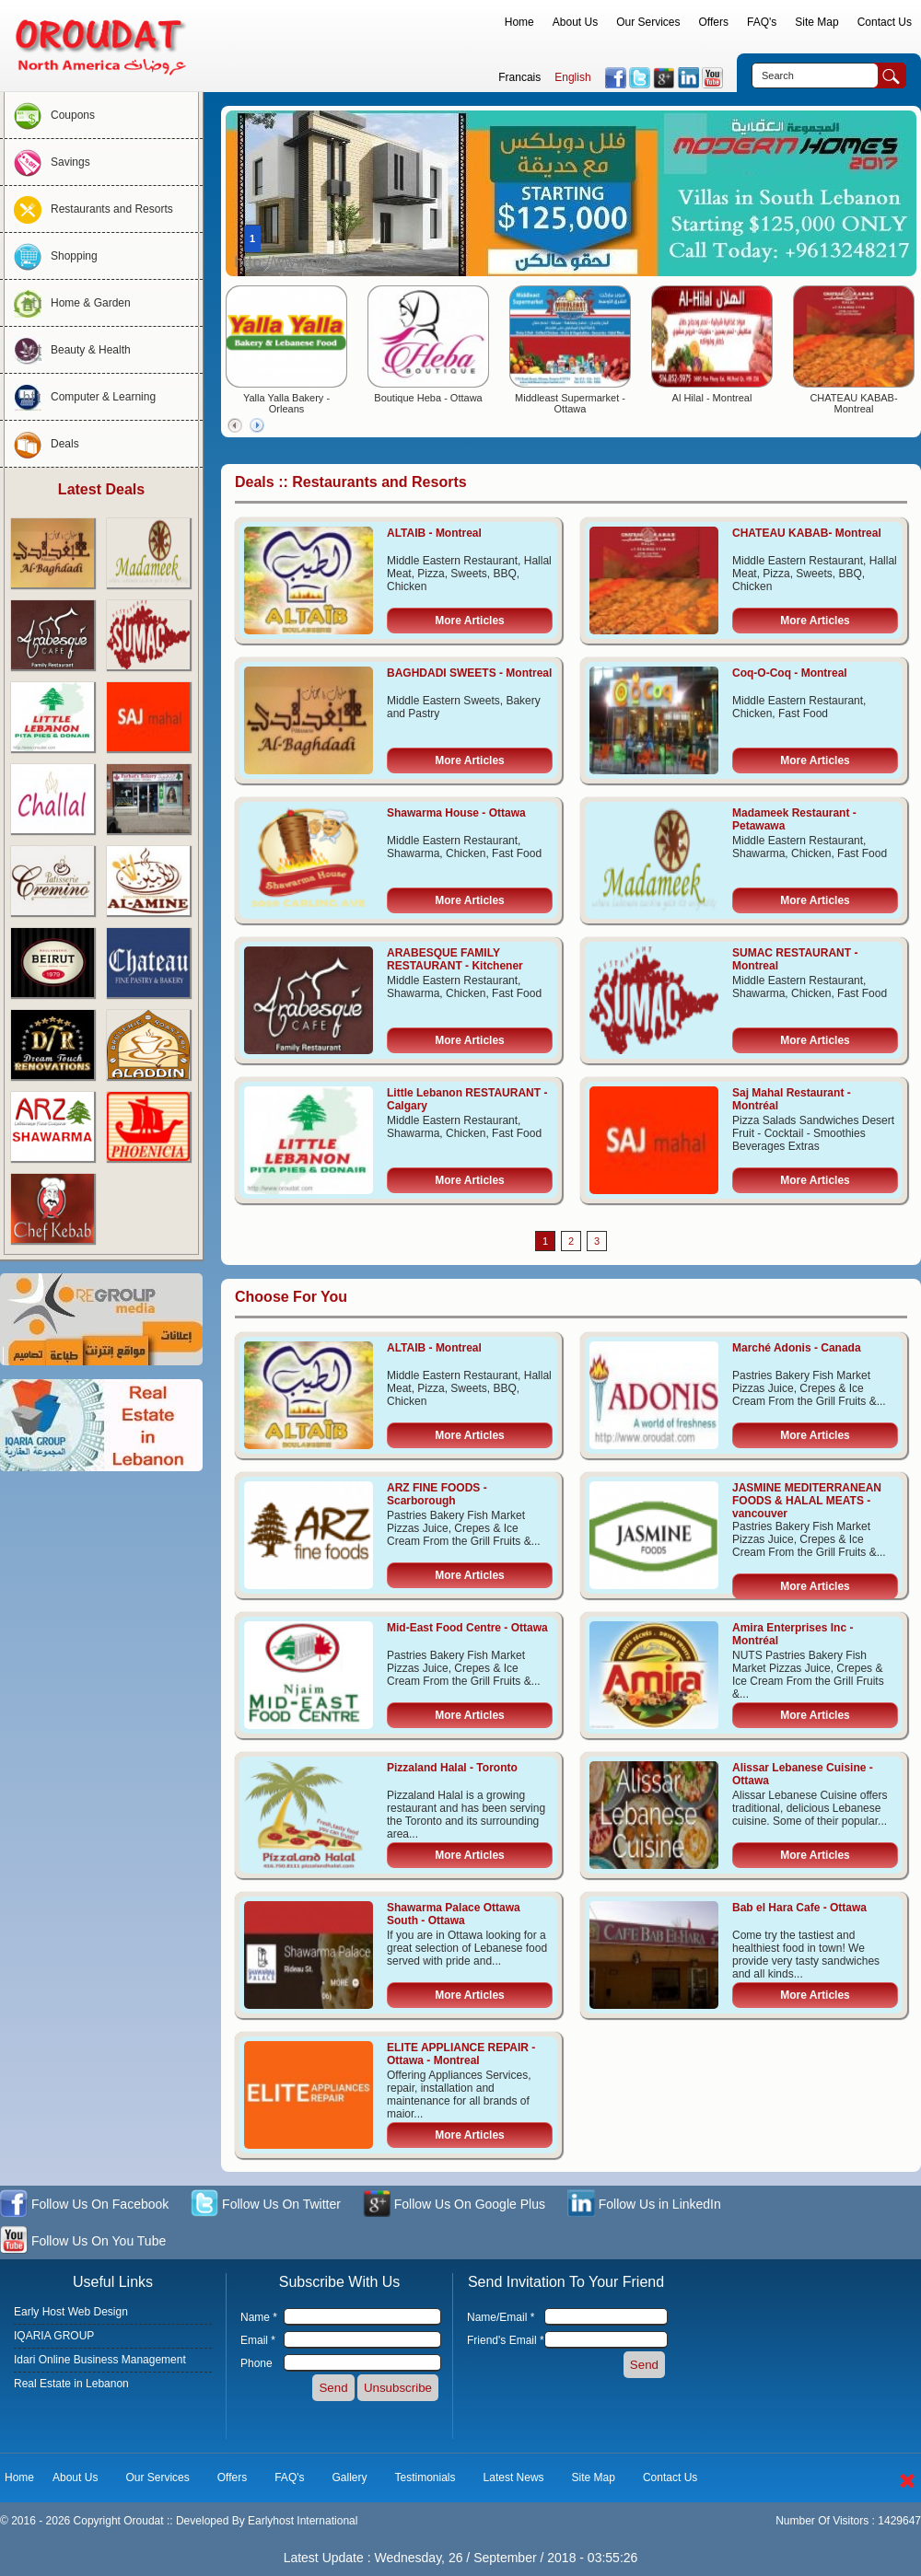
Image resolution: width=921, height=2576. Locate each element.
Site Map (816, 22)
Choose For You (291, 1297)
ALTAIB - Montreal (434, 533)
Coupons (50, 115)
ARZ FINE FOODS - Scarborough (437, 1494)
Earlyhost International (302, 2520)
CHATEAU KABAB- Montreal (853, 403)
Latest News (514, 2477)
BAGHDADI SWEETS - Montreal (469, 673)
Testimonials (425, 2477)
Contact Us (884, 22)
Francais (519, 77)
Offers (714, 22)
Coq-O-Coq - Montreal (789, 673)
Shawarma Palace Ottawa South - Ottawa (453, 1914)
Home (519, 22)
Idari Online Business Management (100, 2359)
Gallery (349, 2477)
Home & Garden (68, 302)
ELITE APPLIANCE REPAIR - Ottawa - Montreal (461, 2054)
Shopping (51, 255)
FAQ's (761, 22)
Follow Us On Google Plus (454, 2205)
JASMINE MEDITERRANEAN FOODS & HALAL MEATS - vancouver (806, 1500)
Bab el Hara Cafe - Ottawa (799, 1907)
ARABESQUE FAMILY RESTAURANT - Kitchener (455, 959)
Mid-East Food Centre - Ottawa (467, 1627)
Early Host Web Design (71, 2311)
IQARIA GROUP (54, 2335)
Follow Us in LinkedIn (644, 2205)
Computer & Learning (80, 396)
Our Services (648, 22)
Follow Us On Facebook (84, 2205)
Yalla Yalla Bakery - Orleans (286, 403)
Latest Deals (101, 489)
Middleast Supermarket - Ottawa (570, 403)
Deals (42, 443)
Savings (47, 162)
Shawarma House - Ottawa (456, 812)
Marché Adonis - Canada (796, 1347)
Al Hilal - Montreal (712, 397)
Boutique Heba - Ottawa (428, 397)
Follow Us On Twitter (266, 2205)
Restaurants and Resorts (89, 209)
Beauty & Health (68, 349)
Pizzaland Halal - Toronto (452, 1767)
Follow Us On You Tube (83, 2242)
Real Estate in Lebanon (71, 2383)
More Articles (470, 620)
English (572, 77)
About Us (575, 22)
